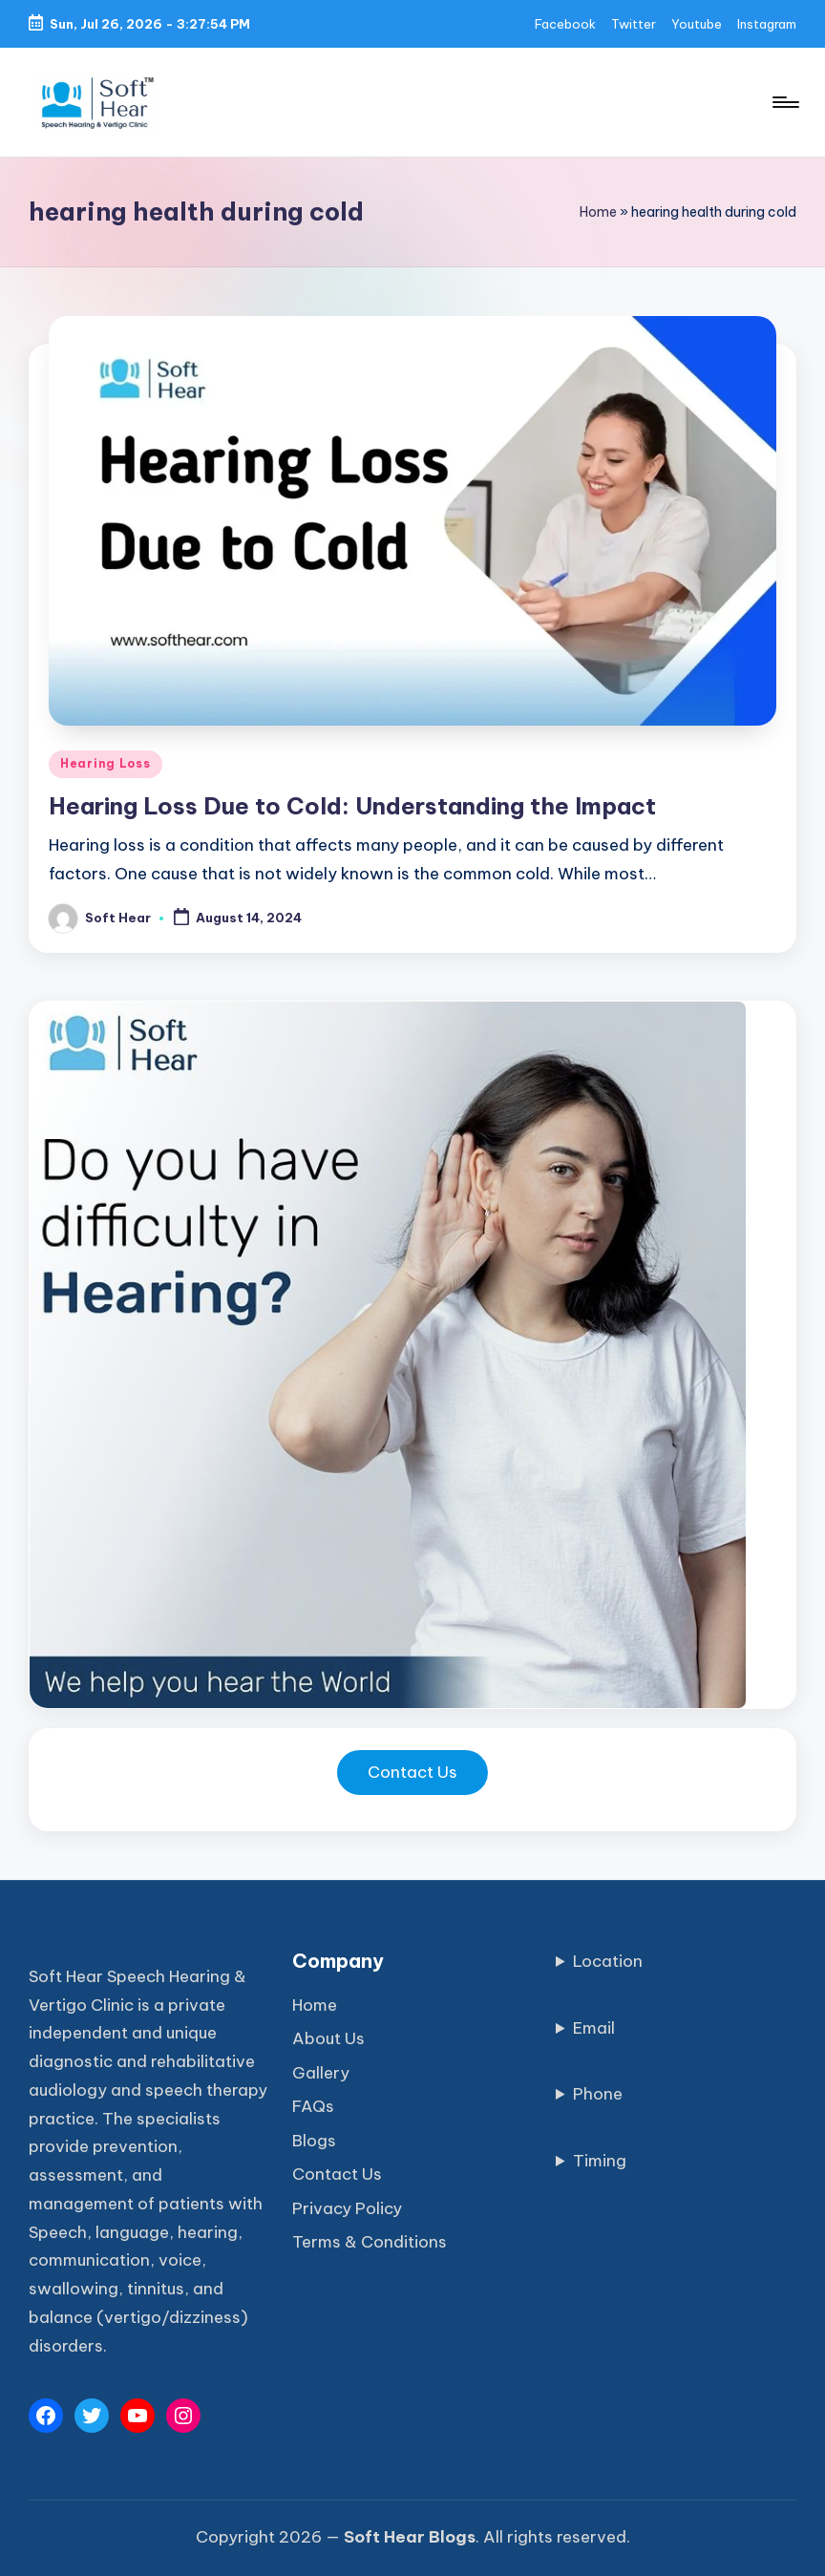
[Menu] (784, 102)
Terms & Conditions (369, 2241)
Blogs (314, 2140)
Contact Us (412, 1772)
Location (608, 1961)
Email (594, 2027)
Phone (598, 2093)
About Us (328, 2038)
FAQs (313, 2106)
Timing (599, 2160)
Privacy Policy (347, 2208)
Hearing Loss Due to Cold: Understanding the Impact (352, 806)
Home (598, 212)
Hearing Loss (105, 763)
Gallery (320, 2072)
